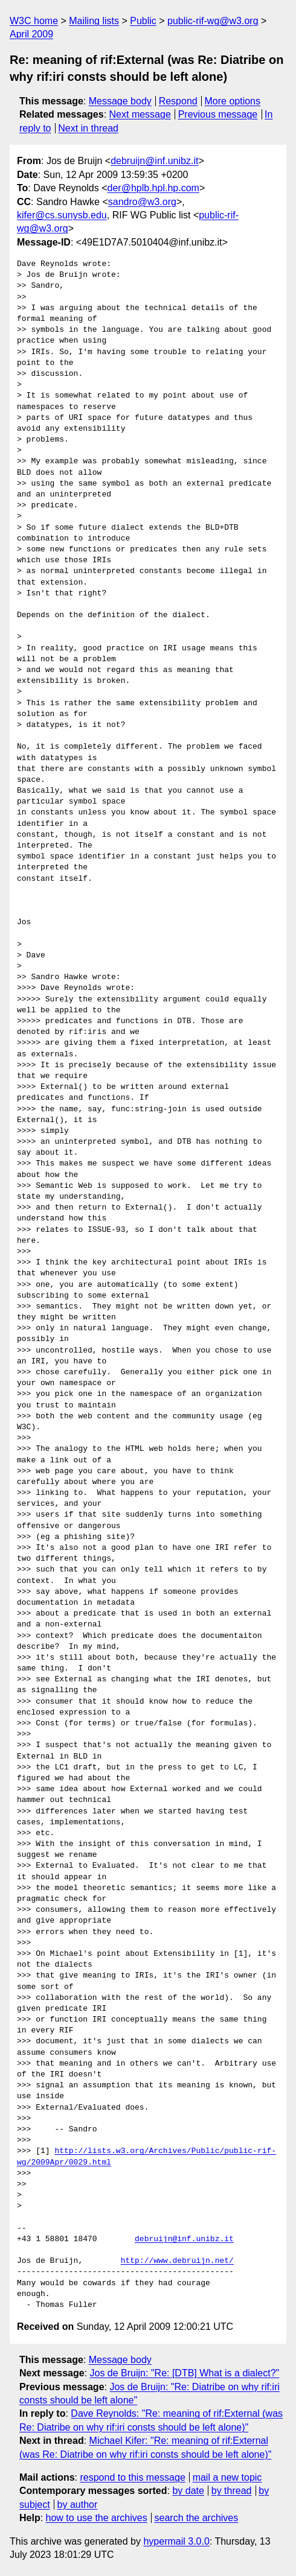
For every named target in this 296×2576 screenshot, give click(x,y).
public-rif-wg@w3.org (213, 21)
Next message (140, 114)
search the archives (197, 2518)
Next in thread (88, 128)
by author (77, 2504)
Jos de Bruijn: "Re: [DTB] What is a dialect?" (185, 2373)
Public (143, 21)
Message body (120, 101)
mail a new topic (227, 2477)
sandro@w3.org (142, 202)
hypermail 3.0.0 (176, 2541)
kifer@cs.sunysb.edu (62, 215)
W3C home (34, 21)
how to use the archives (96, 2518)
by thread (231, 2491)
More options (233, 101)
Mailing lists (94, 21)
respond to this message (132, 2477)
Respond (178, 101)
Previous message (218, 114)
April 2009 (31, 34)
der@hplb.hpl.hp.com (153, 188)
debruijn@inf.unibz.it (154, 161)
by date (188, 2491)
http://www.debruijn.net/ (177, 2261)
